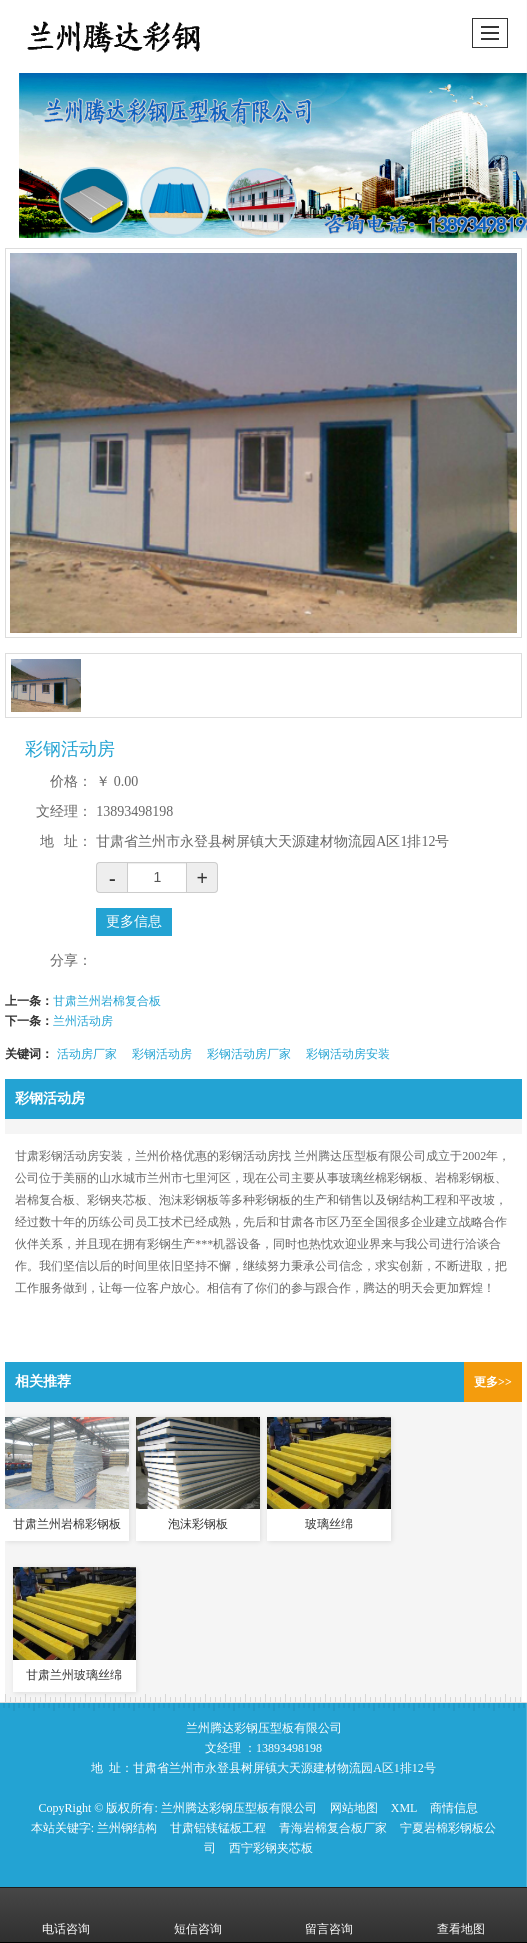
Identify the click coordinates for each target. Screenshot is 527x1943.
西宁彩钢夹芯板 (271, 1848)
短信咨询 (198, 1915)
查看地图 (461, 1915)
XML (404, 1808)
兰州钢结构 (127, 1828)
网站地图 (354, 1808)
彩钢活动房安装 (348, 1054)
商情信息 (454, 1808)
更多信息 (134, 921)
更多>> (493, 1382)
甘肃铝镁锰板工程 (218, 1828)
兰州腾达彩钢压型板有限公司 (239, 1808)
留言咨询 (329, 1915)
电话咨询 (66, 1915)
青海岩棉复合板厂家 (333, 1828)
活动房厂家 (87, 1054)
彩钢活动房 (162, 1054)
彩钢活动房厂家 (249, 1054)
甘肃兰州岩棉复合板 (107, 1001)
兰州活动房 (83, 1021)
